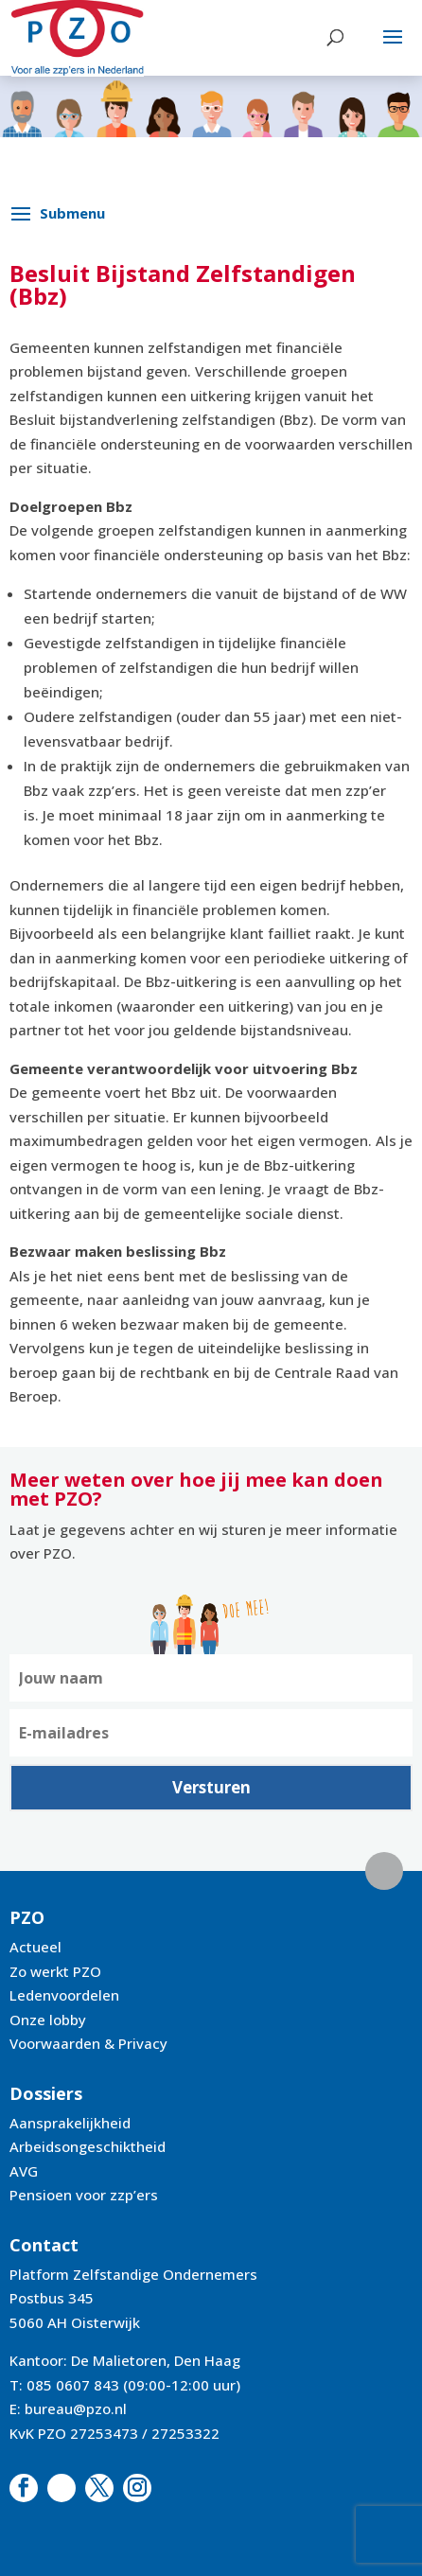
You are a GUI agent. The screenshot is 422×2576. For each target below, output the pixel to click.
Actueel (35, 1946)
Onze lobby (47, 2019)
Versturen (211, 1787)
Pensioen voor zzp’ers (83, 2194)
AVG (23, 2170)
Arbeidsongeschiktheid (87, 2146)
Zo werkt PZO (55, 1971)
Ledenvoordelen (64, 1994)
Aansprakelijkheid (70, 2122)
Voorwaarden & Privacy (88, 2043)
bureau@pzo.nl (76, 2408)
